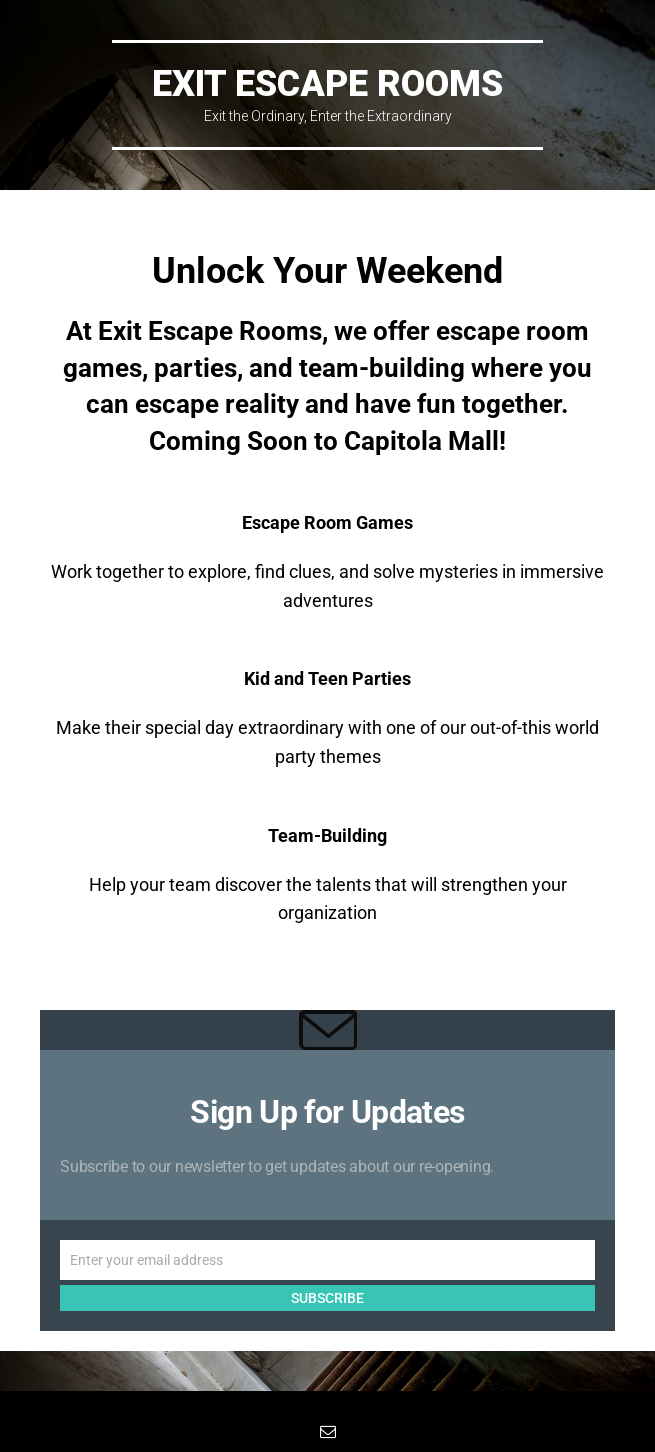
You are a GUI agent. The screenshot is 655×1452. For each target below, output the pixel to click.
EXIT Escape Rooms (327, 84)
